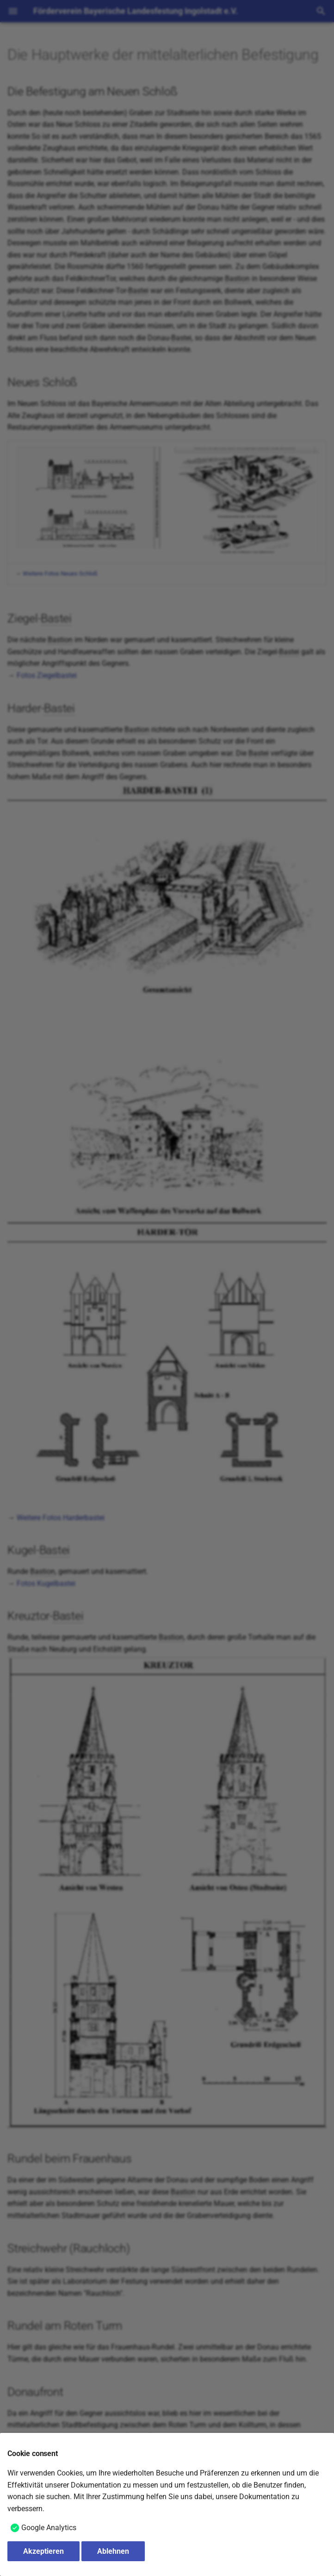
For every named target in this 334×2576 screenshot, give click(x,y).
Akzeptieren (43, 2551)
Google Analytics (48, 2527)
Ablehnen (113, 2551)
